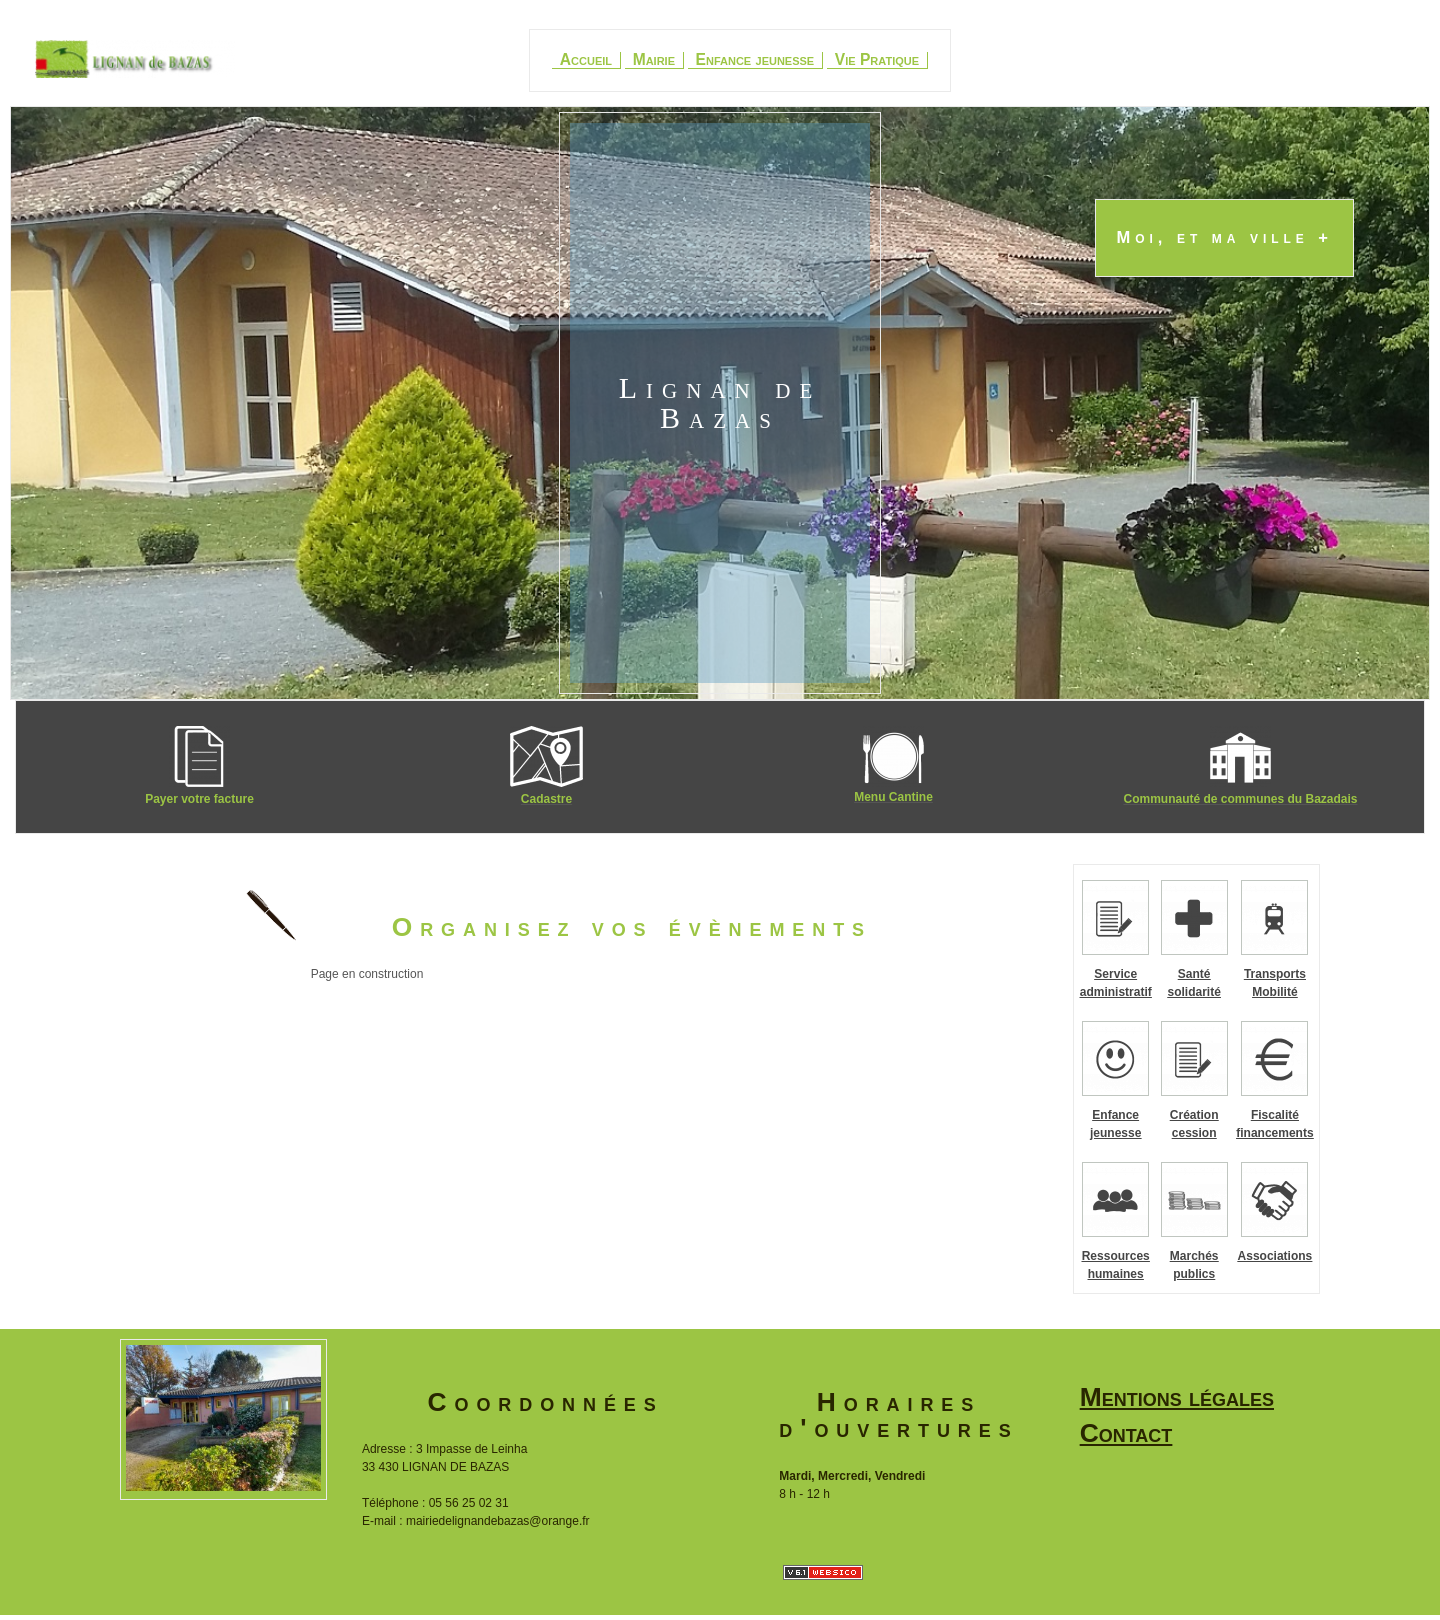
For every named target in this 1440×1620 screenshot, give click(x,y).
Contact (1126, 1433)
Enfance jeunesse (755, 60)
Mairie (654, 60)
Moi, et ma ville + (1224, 238)
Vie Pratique (877, 60)
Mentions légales (1177, 1397)
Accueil (586, 60)
